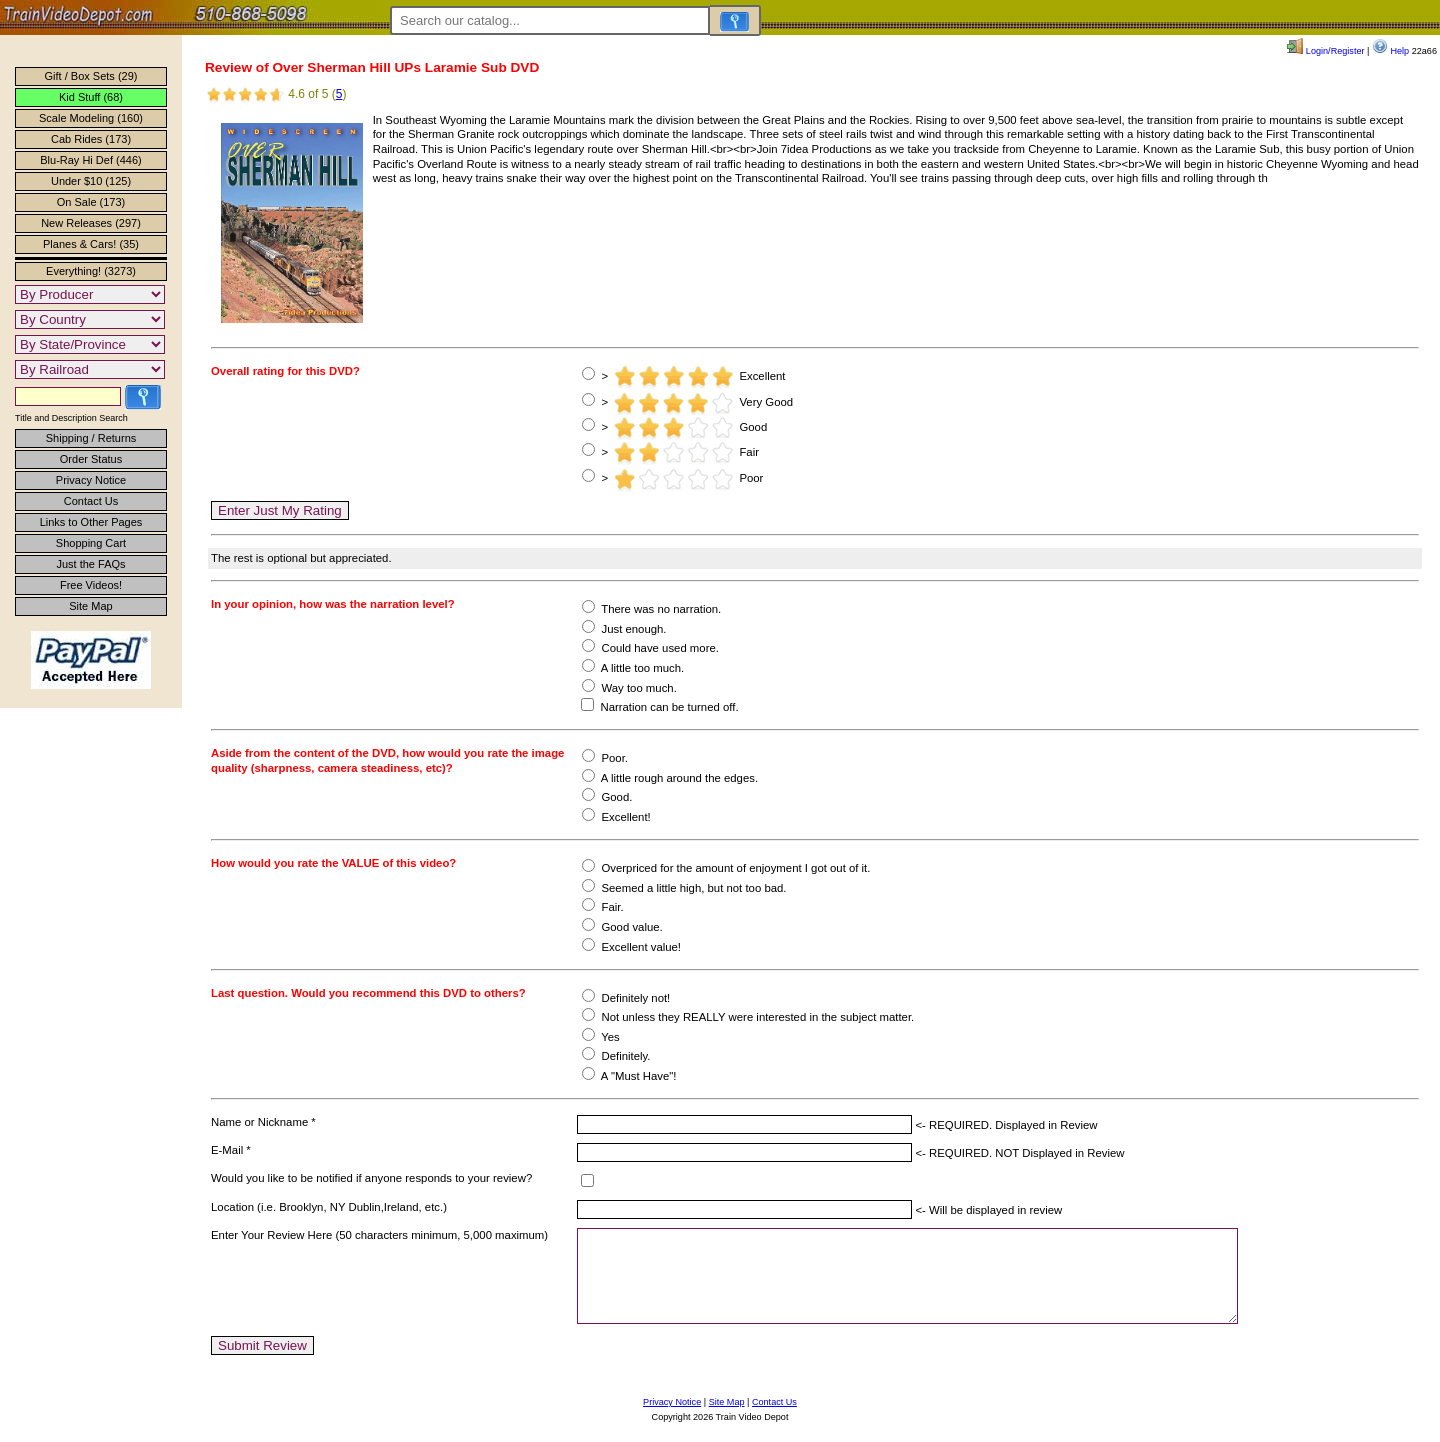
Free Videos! (91, 585)
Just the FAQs (90, 564)
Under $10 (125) (91, 181)
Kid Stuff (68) (91, 97)
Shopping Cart (91, 543)
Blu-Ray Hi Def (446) (90, 160)
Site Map (90, 606)
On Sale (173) (91, 202)
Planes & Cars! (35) (91, 244)
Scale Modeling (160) (91, 118)
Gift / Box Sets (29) (91, 76)
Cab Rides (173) (91, 139)
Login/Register (1325, 51)
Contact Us (91, 501)
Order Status (91, 459)
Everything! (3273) (91, 271)
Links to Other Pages (91, 522)
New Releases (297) (91, 223)
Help (1390, 51)
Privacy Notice (91, 480)
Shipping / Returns (91, 438)
